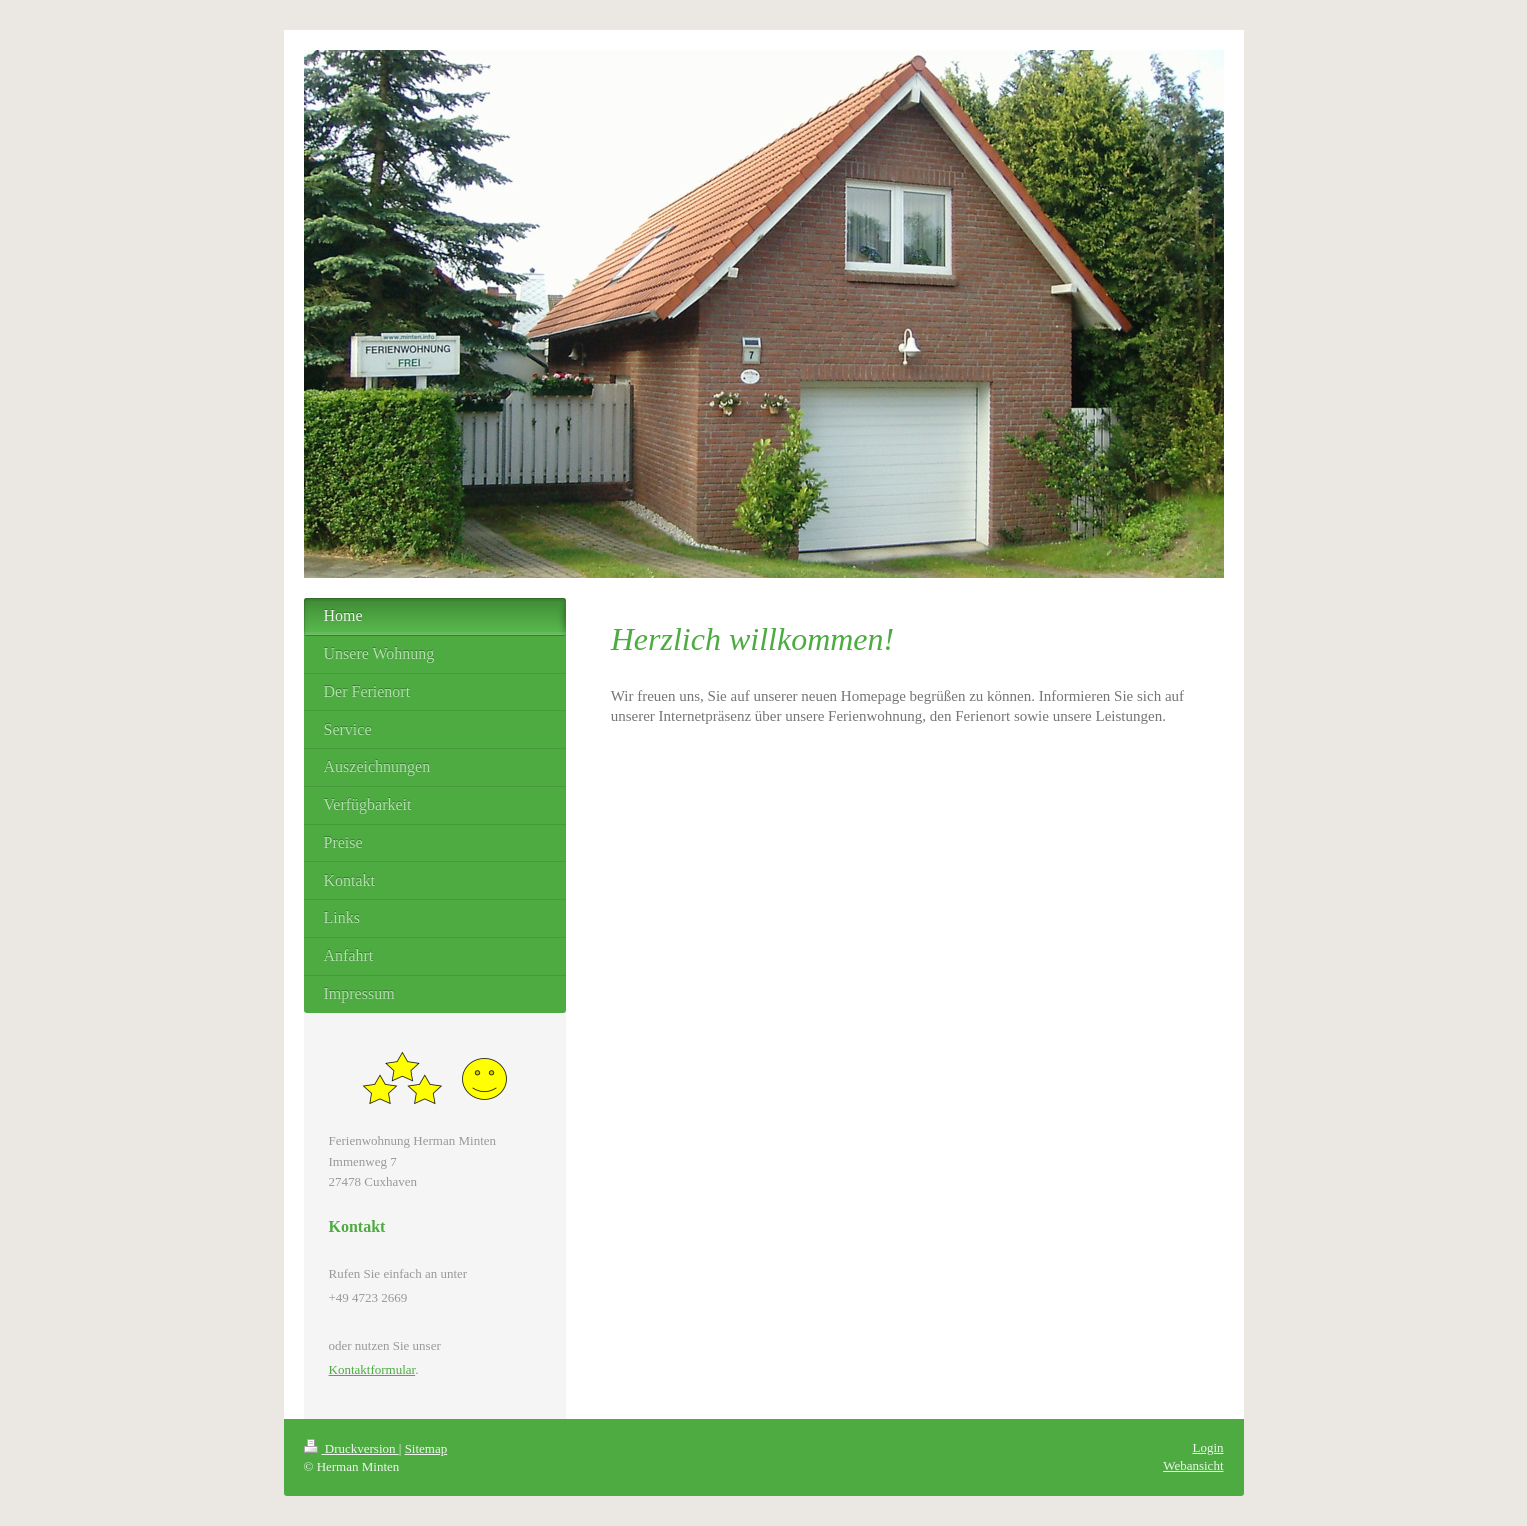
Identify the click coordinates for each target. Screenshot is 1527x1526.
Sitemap (426, 1448)
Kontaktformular (372, 1369)
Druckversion (351, 1448)
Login (1207, 1447)
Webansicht (1193, 1465)
